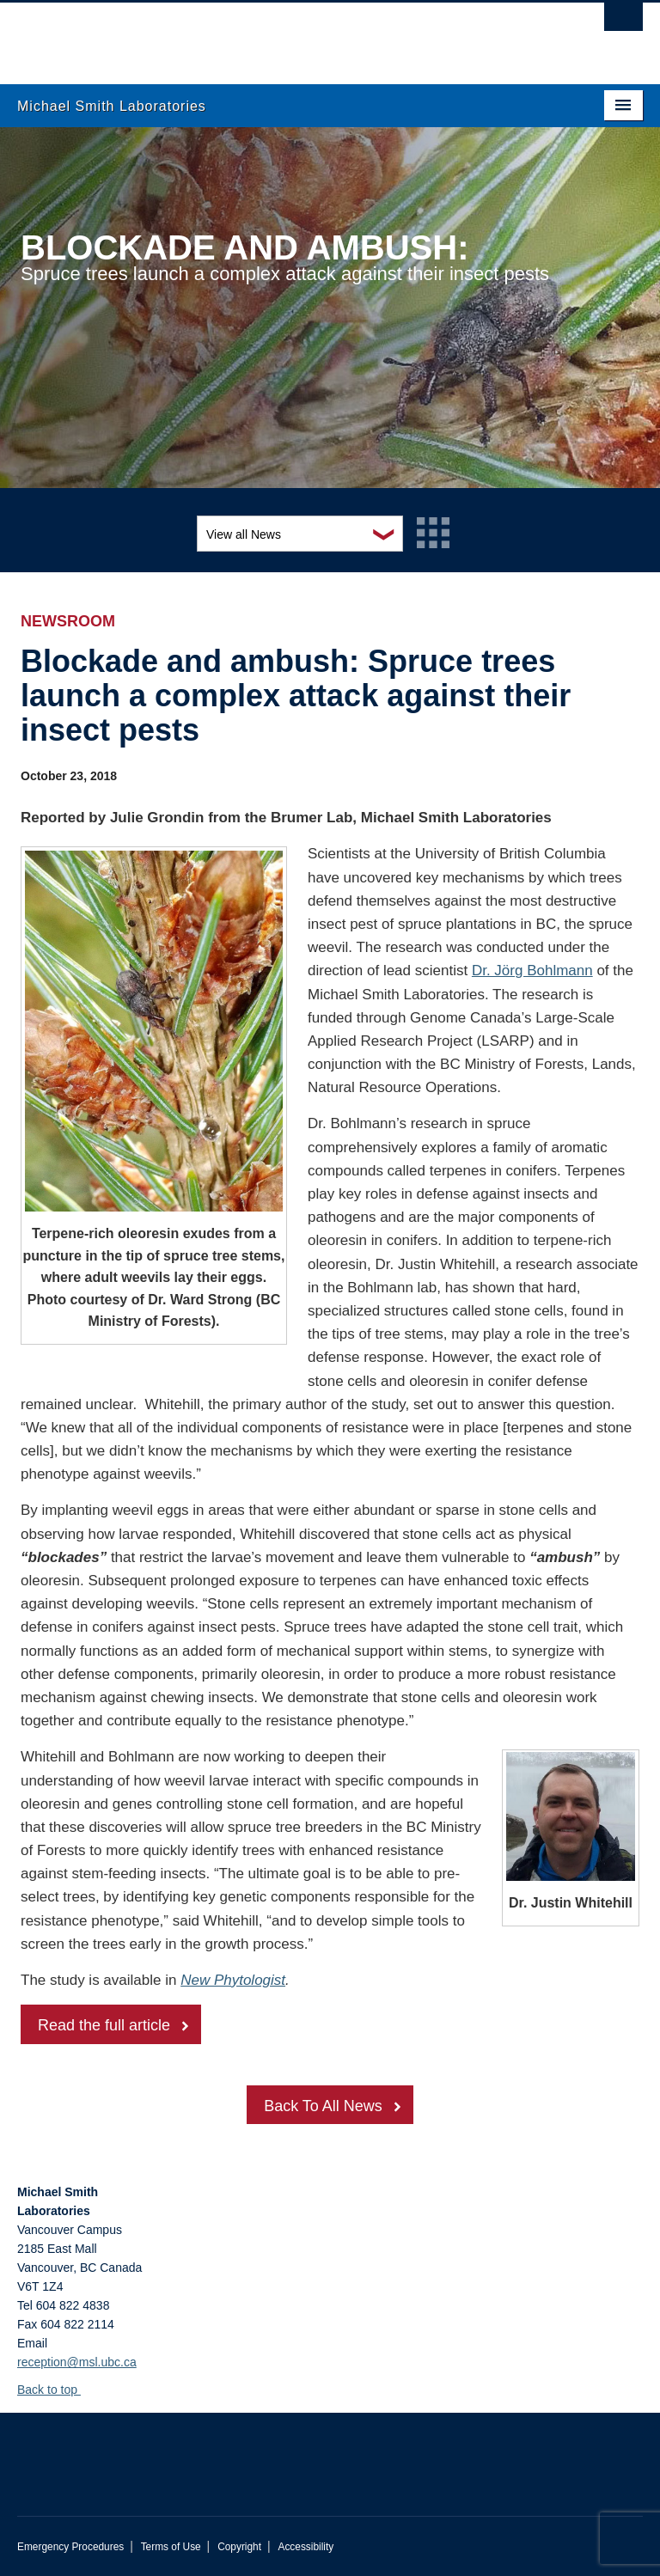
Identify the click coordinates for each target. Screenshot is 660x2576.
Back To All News (323, 2106)
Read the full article (104, 2025)
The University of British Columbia (283, 35)
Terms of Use (171, 2547)
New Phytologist (232, 1980)
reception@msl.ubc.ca (77, 2362)
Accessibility (305, 2547)
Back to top (55, 2389)
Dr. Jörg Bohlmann (532, 970)
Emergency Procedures (70, 2547)
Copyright (239, 2547)
